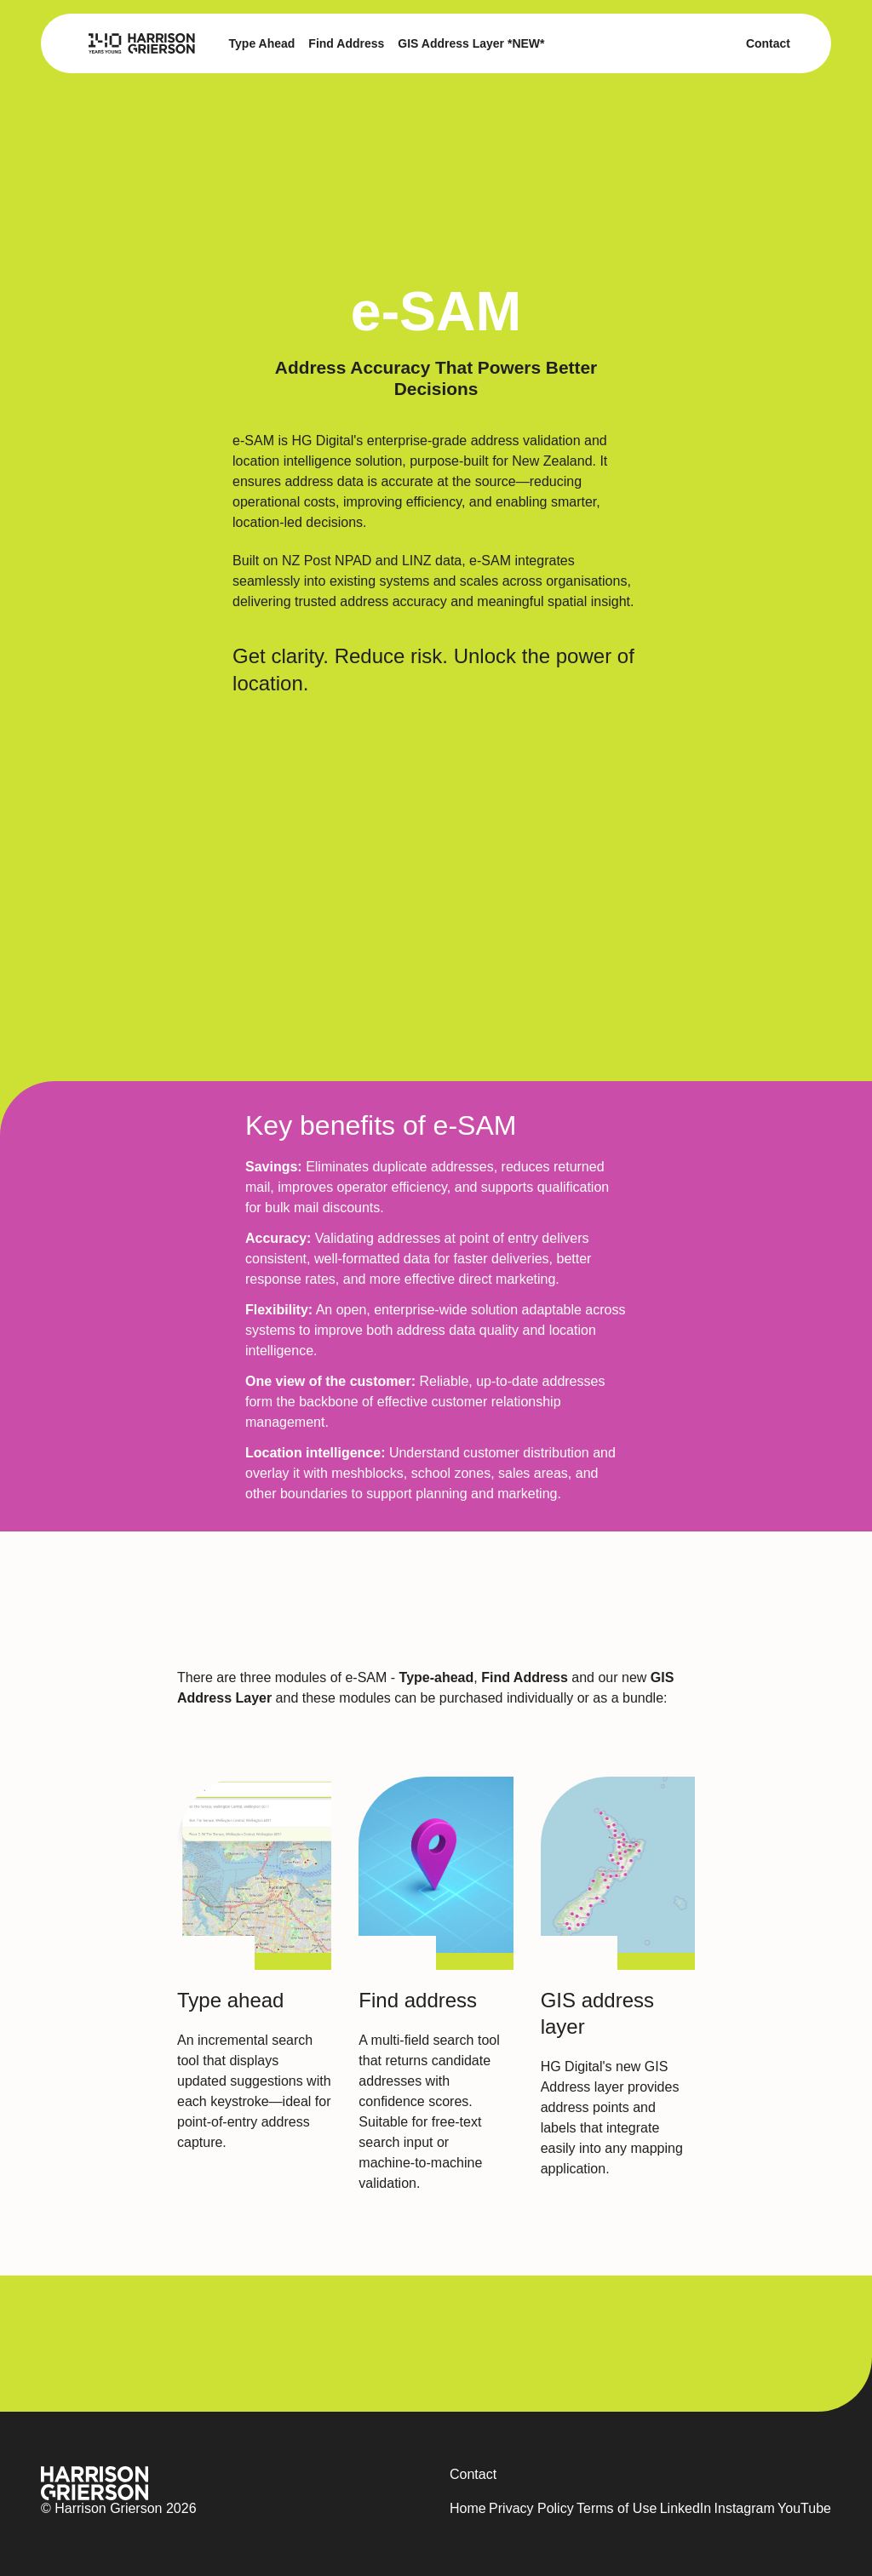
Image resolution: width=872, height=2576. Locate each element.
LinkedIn (686, 2508)
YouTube (804, 2508)
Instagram (744, 2508)
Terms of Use (617, 2508)
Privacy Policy (531, 2508)
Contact (768, 43)
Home (468, 2508)
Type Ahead (262, 43)
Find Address (346, 43)
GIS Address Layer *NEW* (471, 43)
